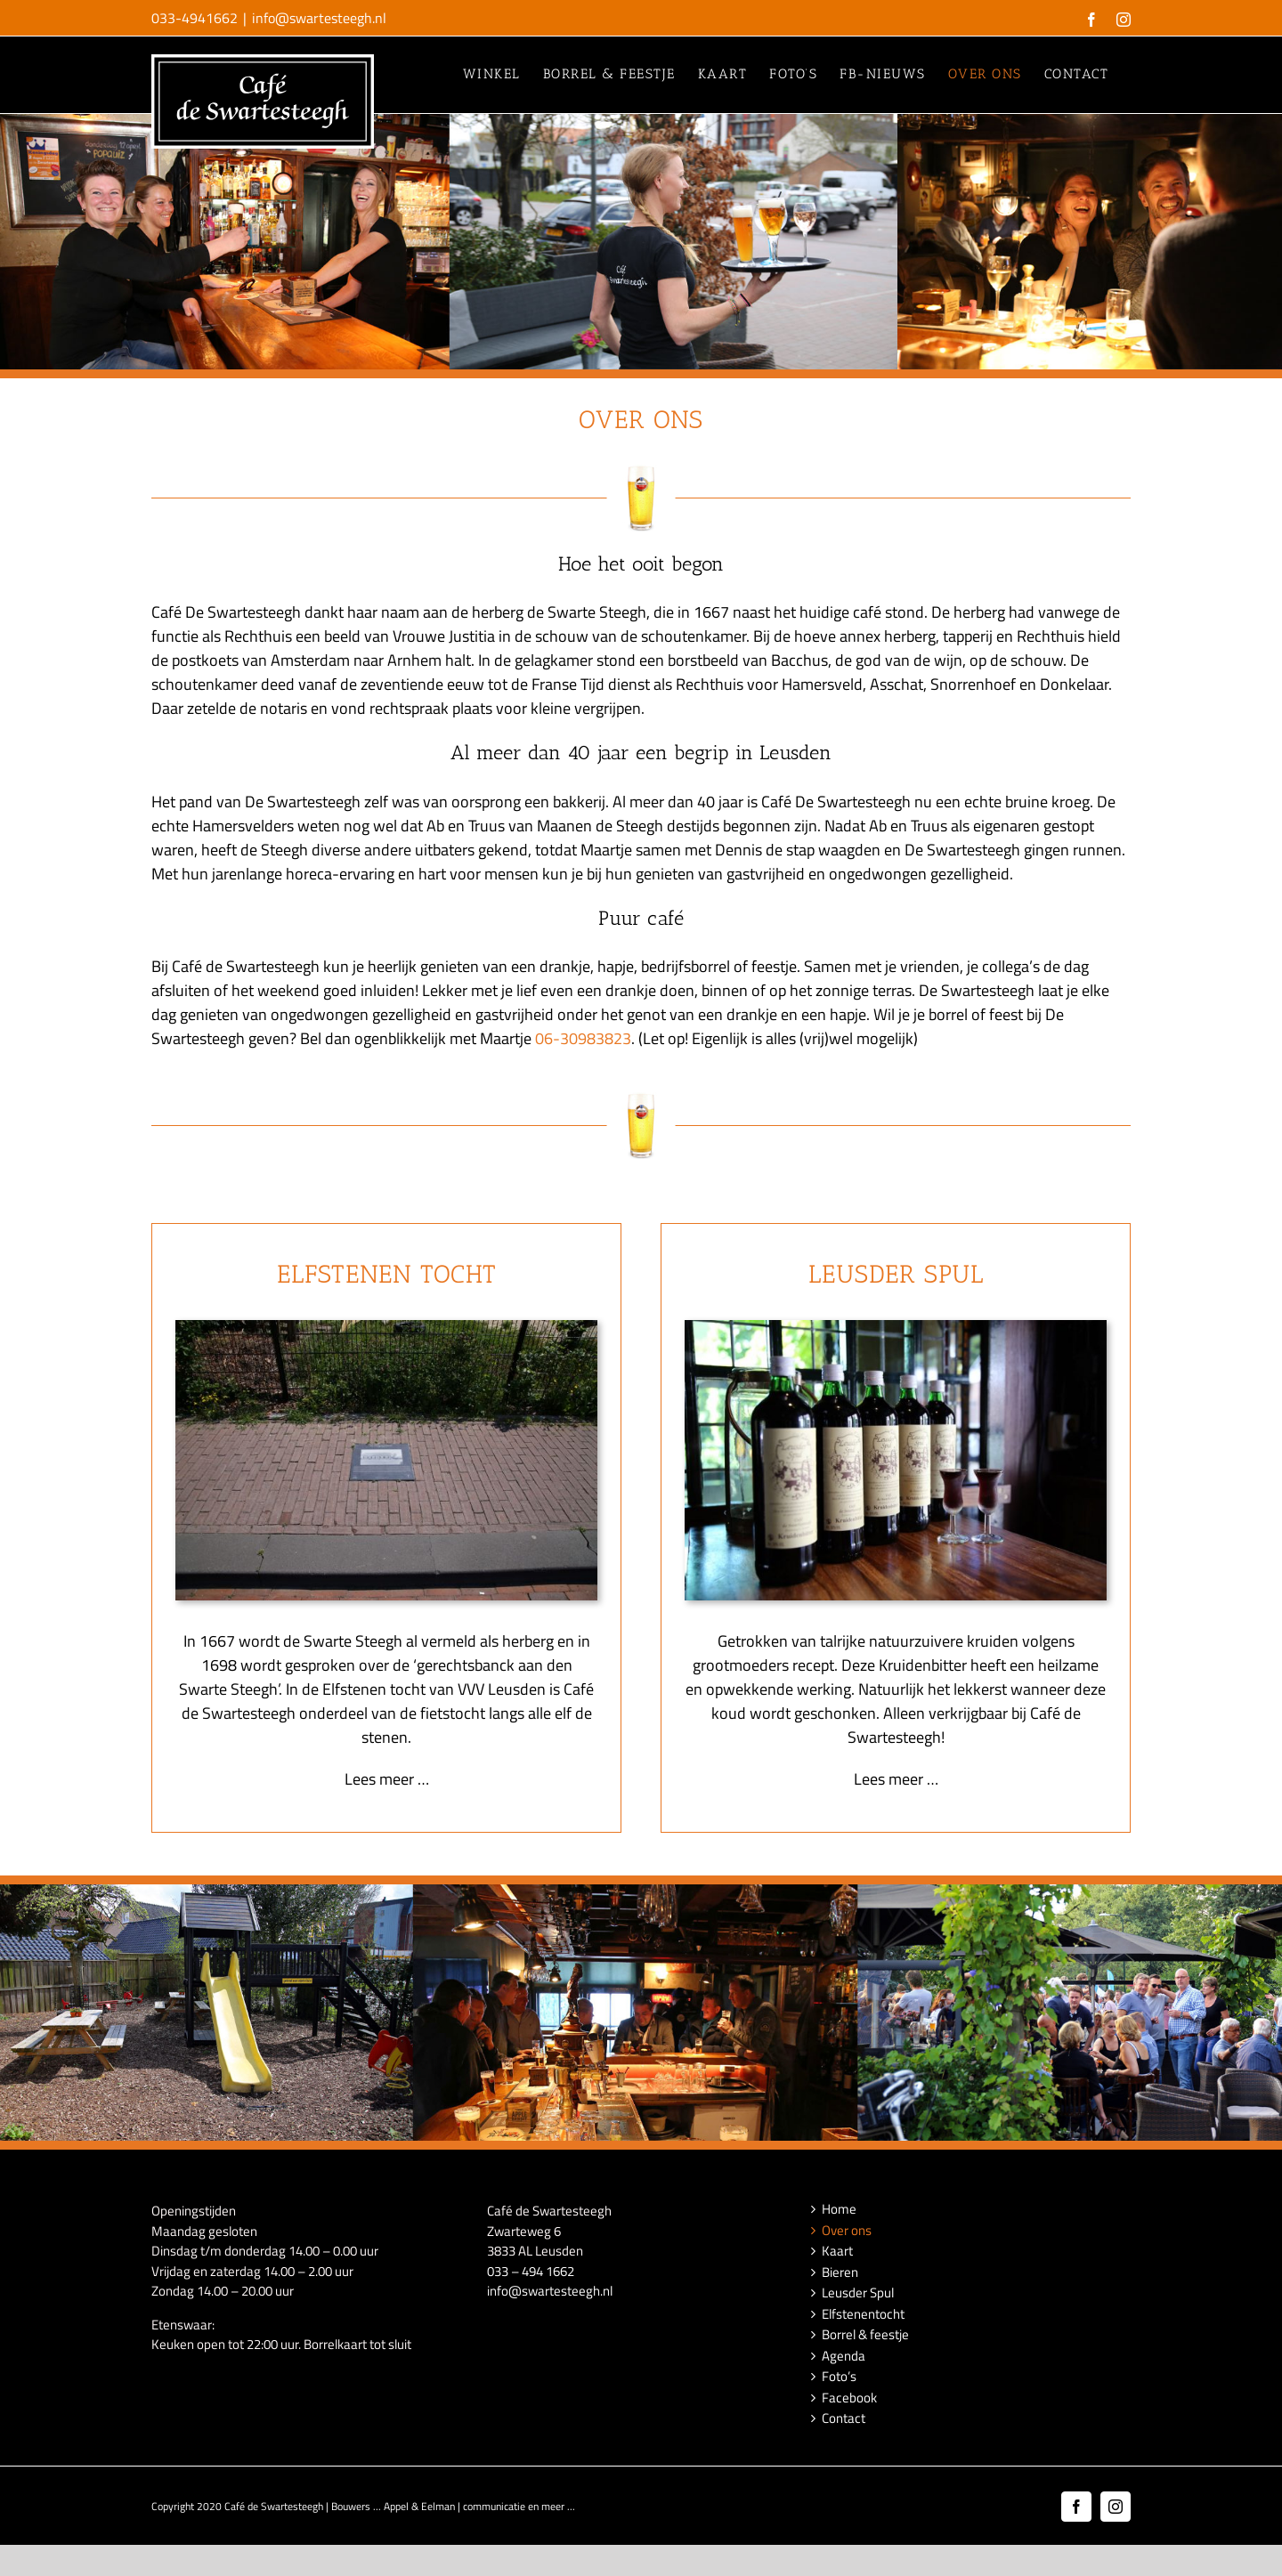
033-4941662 (194, 17)
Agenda (843, 2355)
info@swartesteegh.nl (319, 17)
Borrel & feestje (865, 2335)
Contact (843, 2418)
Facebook (849, 2397)
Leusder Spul (858, 2293)
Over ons (847, 2230)
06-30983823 (583, 1037)
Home (839, 2209)
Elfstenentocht (863, 2313)
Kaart (837, 2251)
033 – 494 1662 (530, 2270)
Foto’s (839, 2376)
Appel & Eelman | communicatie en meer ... (479, 2505)
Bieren (840, 2271)
